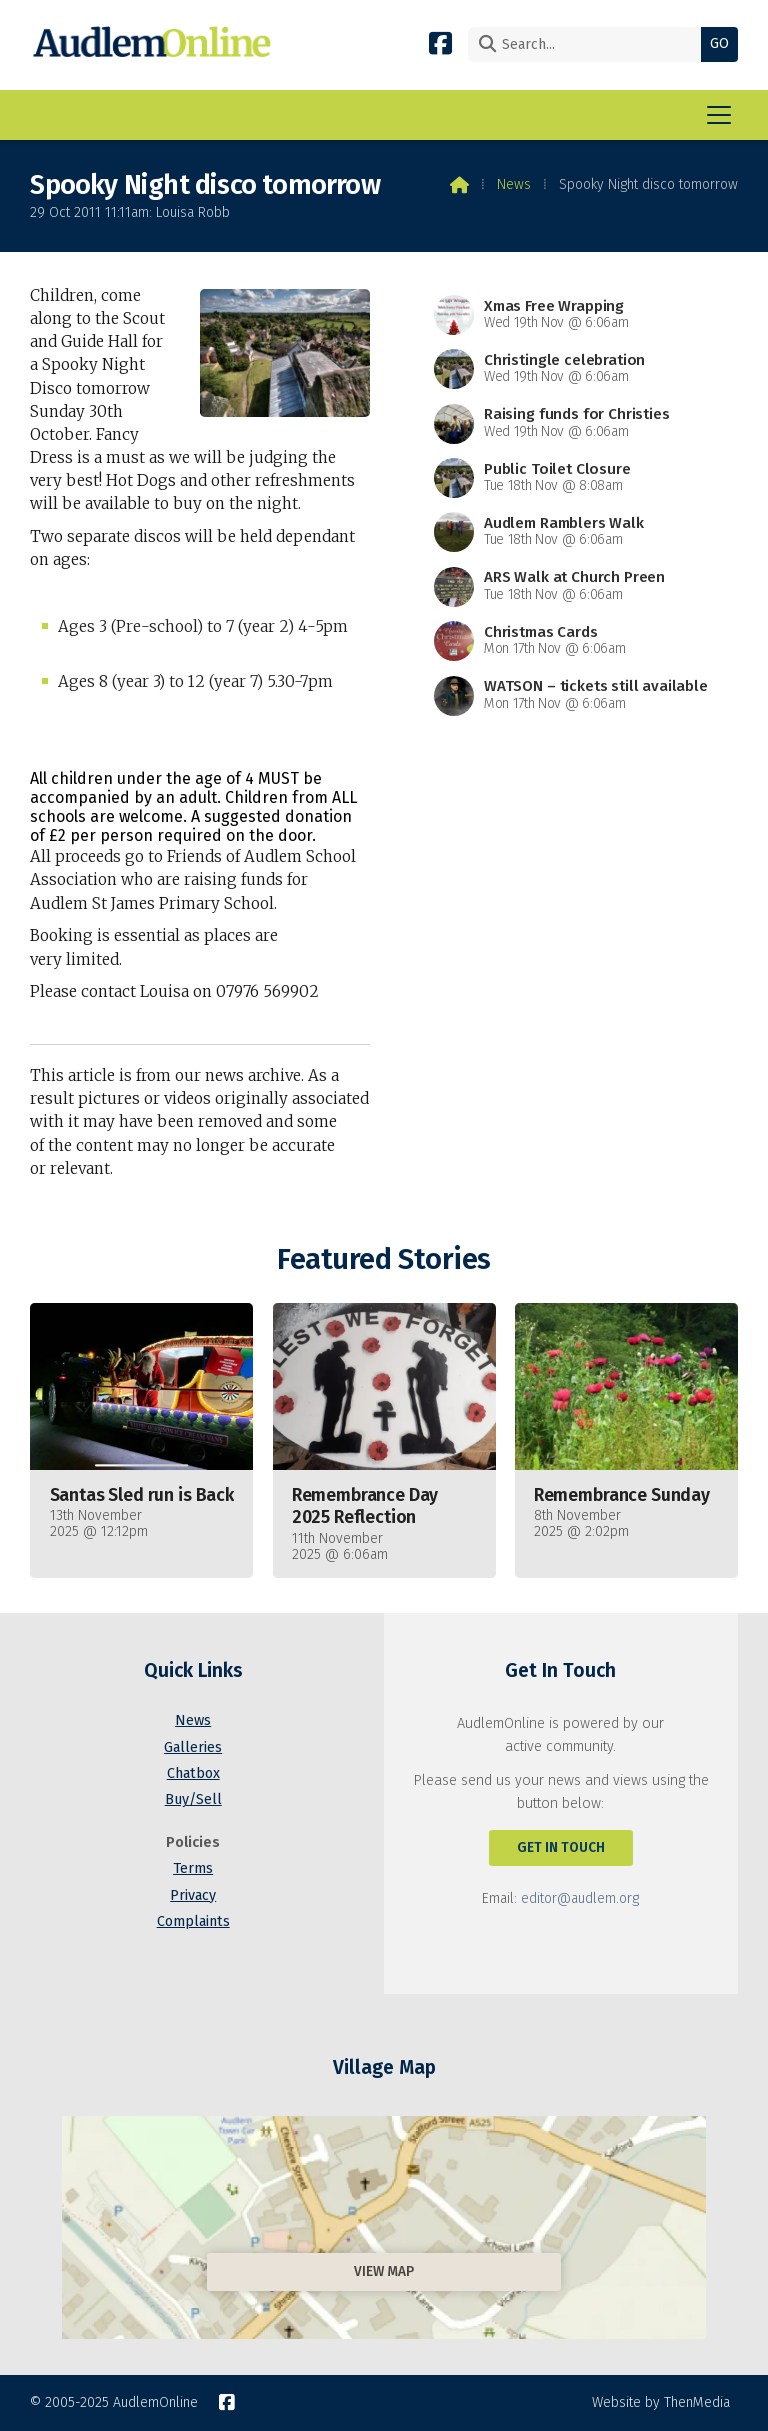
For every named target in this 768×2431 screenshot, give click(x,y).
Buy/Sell (193, 1799)
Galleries (193, 1747)
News (514, 184)
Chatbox (193, 1773)
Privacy (193, 1895)
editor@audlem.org (580, 1898)
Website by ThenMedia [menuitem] (661, 2402)
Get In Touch (561, 1847)
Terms (193, 1868)
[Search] (589, 44)
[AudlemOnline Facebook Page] (440, 42)
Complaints (193, 1921)
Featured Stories (383, 1259)
